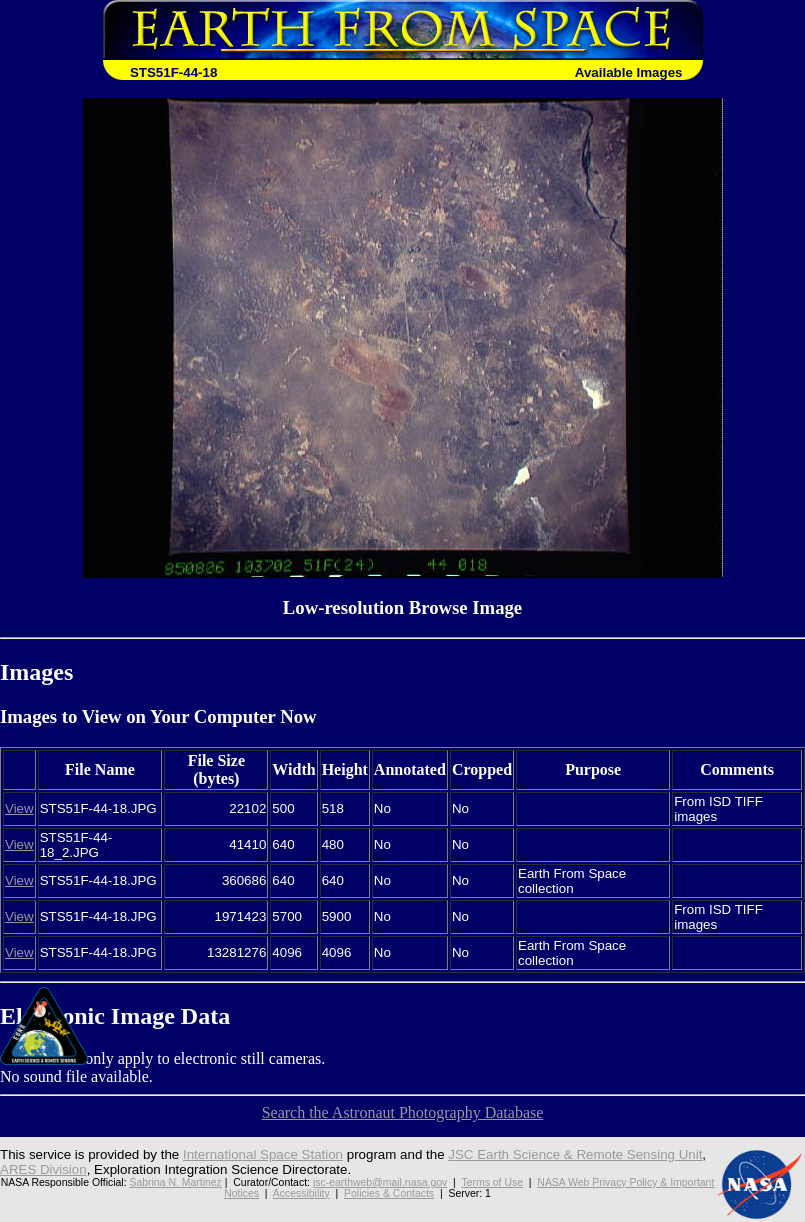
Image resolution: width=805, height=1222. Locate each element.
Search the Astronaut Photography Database (403, 1112)
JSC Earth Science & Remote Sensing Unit (575, 1154)
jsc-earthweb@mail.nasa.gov (380, 1182)
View (19, 808)
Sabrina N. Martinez (175, 1182)
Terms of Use (492, 1182)
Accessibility (301, 1193)
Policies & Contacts (389, 1193)
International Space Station (263, 1154)
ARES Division (43, 1169)
